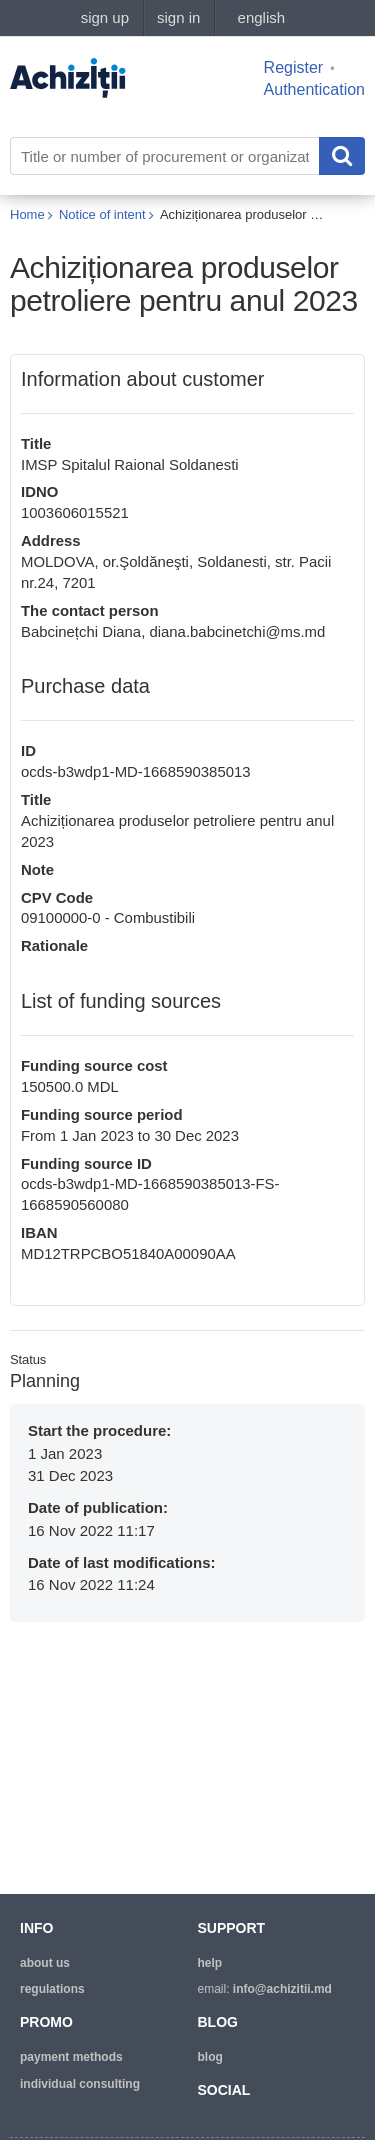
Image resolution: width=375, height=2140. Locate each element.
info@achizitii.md (282, 1989)
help (210, 1963)
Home (27, 214)
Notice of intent (102, 214)
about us (45, 1963)
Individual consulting (80, 2084)
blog (210, 2057)
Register (294, 67)
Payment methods (71, 2057)
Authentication (314, 89)
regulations (52, 1989)
